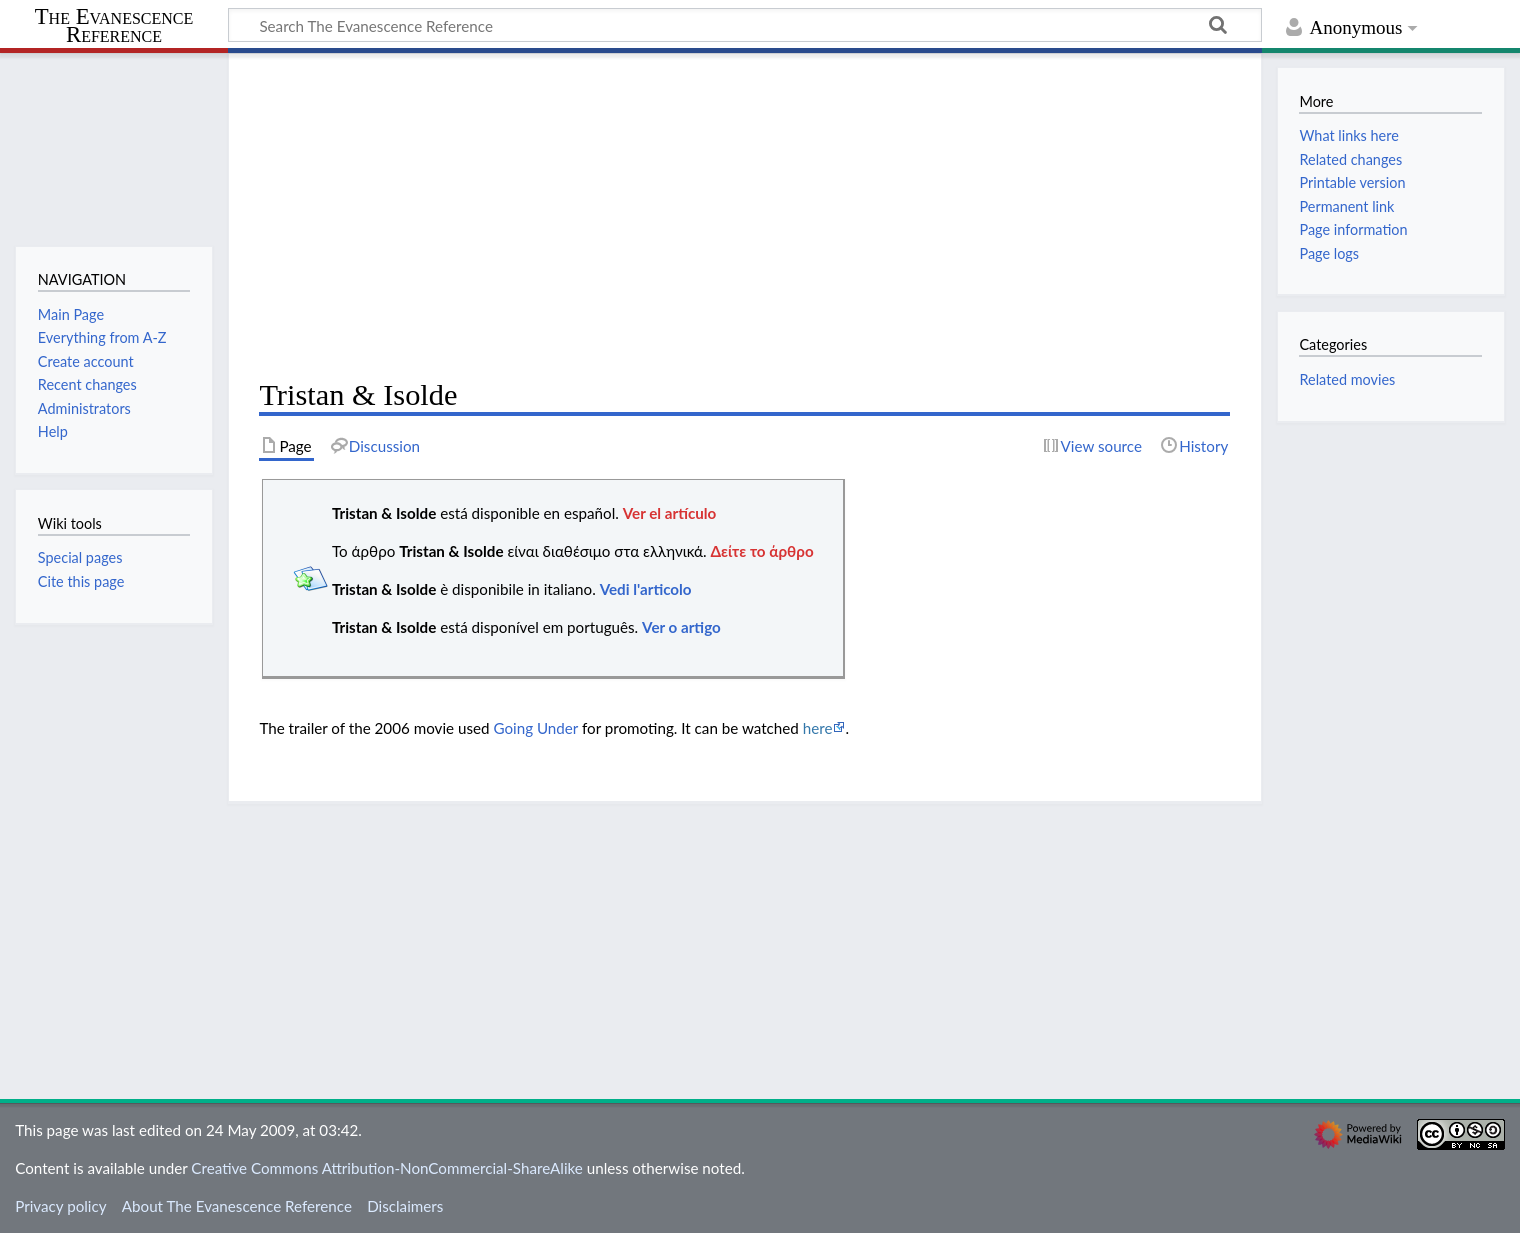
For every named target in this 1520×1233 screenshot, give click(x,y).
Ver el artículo (670, 513)
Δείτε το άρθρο (762, 551)
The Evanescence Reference (114, 26)
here (818, 728)
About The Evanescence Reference (237, 1206)
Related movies (1347, 379)
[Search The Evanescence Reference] (745, 25)
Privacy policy (60, 1206)
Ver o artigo (681, 627)
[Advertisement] (744, 216)
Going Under (535, 728)
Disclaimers (405, 1206)
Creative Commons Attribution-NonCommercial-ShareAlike (387, 1168)
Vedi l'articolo (646, 589)
